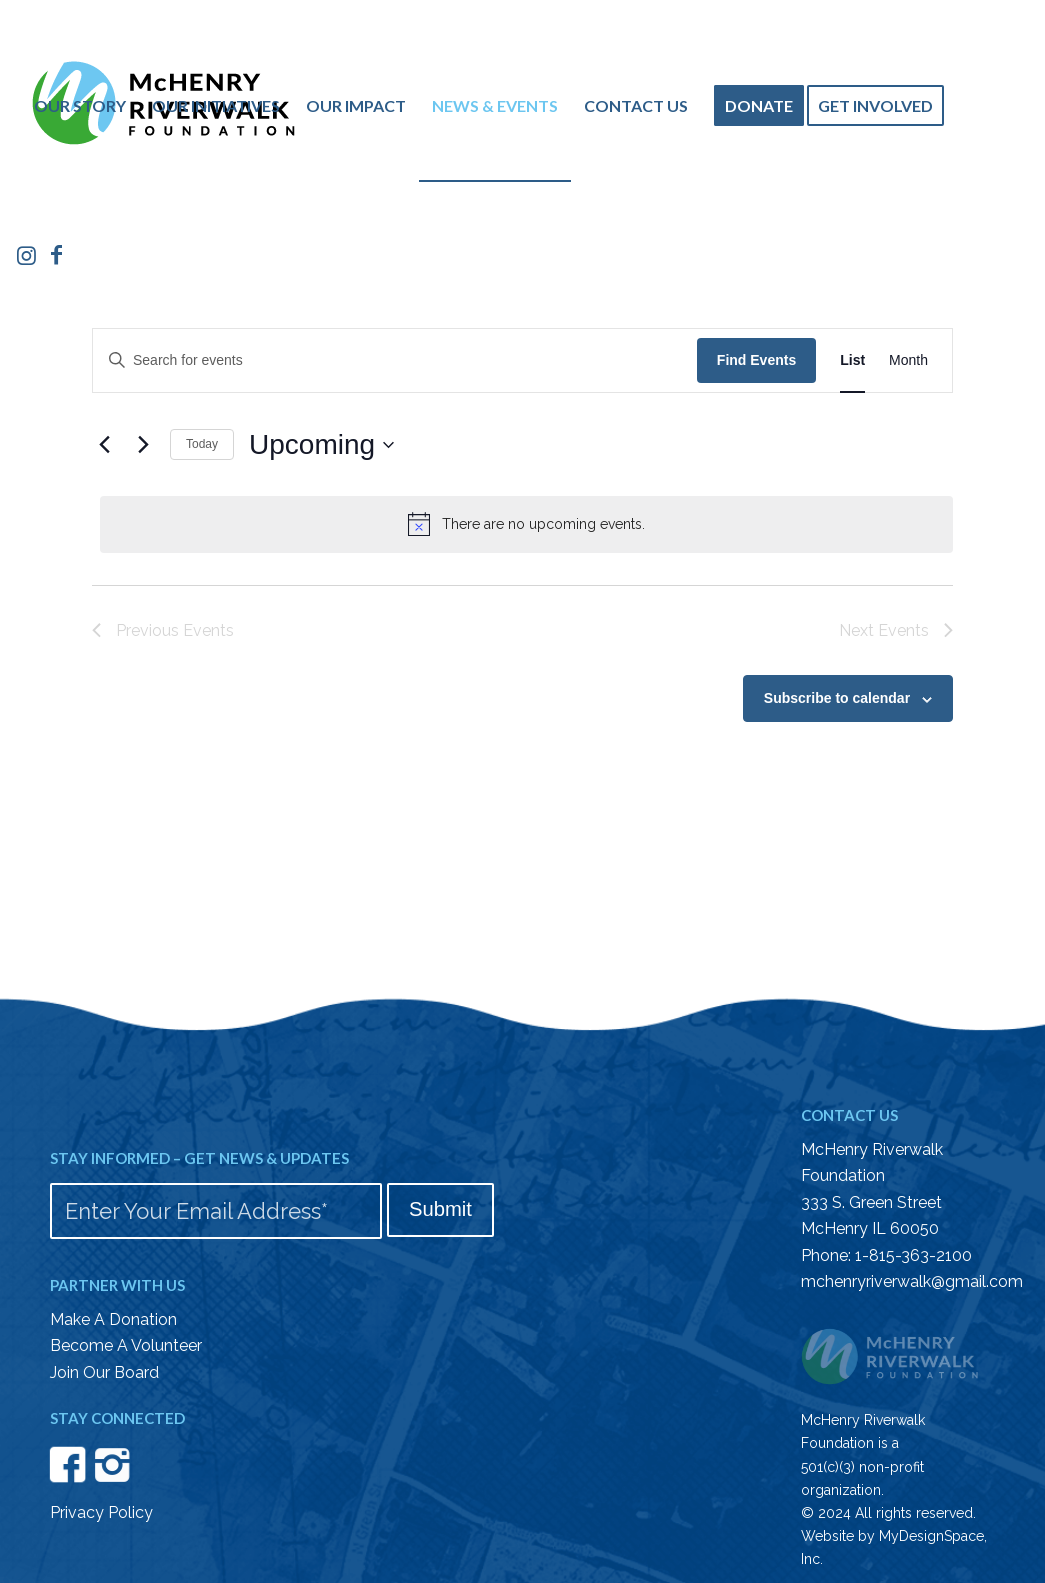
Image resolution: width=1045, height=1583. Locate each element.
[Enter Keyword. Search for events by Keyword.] (395, 360)
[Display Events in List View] (852, 360)
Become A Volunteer (126, 1345)
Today (202, 444)
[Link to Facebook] (57, 255)
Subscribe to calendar (837, 698)
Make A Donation (113, 1319)
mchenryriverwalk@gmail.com (912, 1281)
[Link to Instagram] (27, 255)
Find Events (756, 360)
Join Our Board (104, 1372)
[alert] (526, 524)
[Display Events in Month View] (908, 360)
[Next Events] (143, 445)
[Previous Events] (104, 445)
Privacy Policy (101, 1512)
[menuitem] (80, 106)
